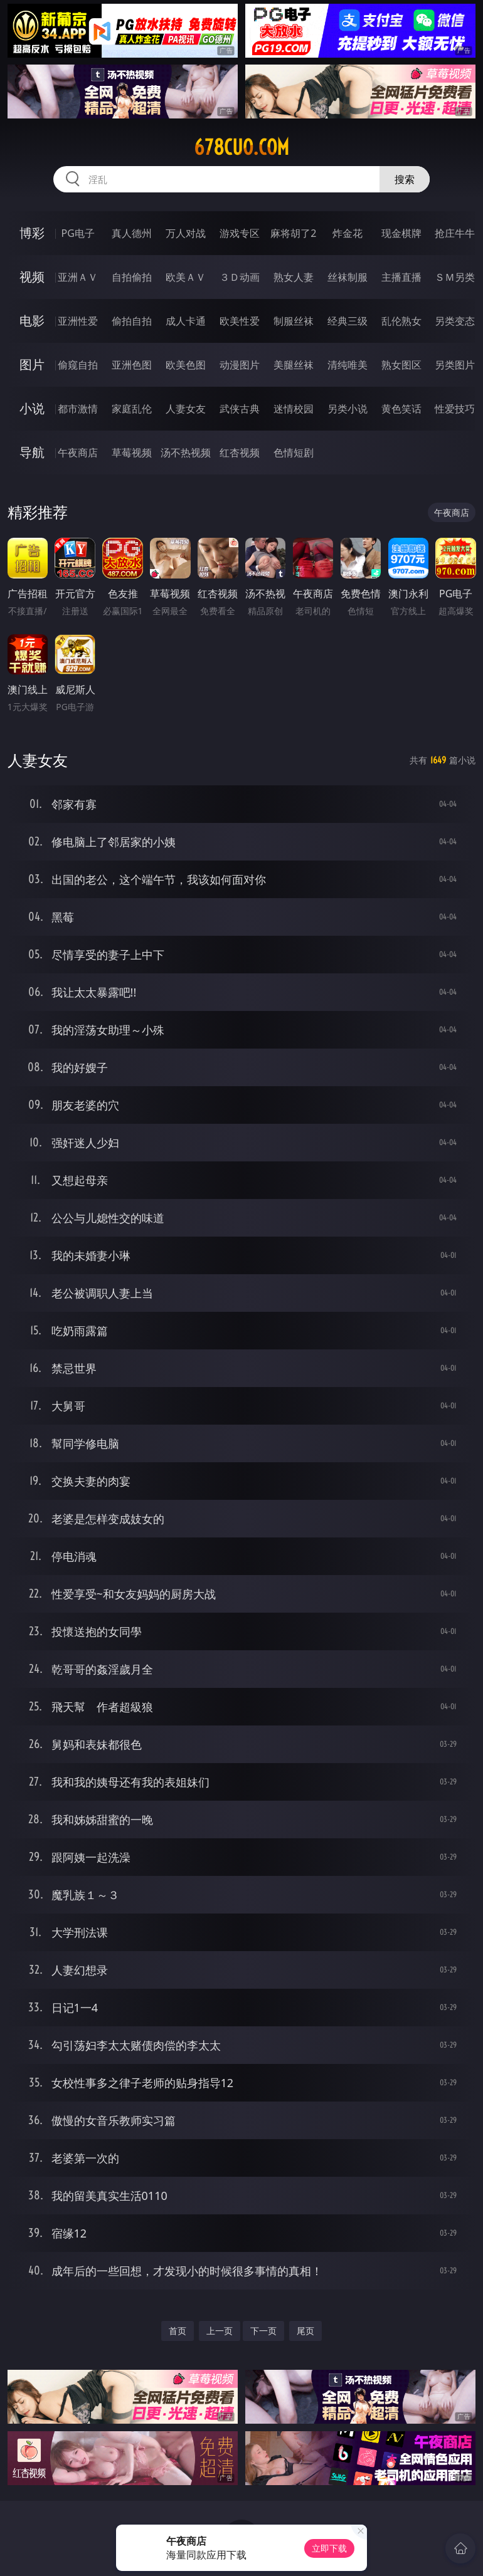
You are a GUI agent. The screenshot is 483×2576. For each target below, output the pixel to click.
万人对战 (186, 233)
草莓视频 (132, 452)
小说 (32, 408)
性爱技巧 (455, 409)
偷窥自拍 (78, 365)
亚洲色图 (132, 365)
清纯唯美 (347, 365)
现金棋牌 (401, 233)
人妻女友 (186, 409)
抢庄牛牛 (455, 233)
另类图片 (455, 365)
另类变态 (455, 321)
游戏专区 (240, 233)
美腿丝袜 (293, 365)
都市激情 (78, 409)
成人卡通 (186, 321)
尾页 (305, 2331)
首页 (177, 2331)
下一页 (263, 2331)
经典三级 (347, 321)
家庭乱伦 (132, 409)
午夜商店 (78, 452)
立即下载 (329, 2548)
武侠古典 (240, 409)
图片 (32, 364)
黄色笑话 (401, 409)
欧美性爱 (240, 321)
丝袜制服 (347, 277)
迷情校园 (293, 409)
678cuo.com (241, 147)
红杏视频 (240, 452)
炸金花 (347, 233)
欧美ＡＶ (186, 277)
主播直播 (401, 277)
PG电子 (78, 233)
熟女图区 (401, 365)
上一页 (219, 2331)
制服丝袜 (293, 321)
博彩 (32, 232)
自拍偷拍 (132, 277)
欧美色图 (186, 365)
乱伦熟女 (401, 321)
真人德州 (132, 233)
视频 (32, 276)
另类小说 (347, 409)
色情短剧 (293, 452)
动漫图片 (240, 365)
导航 (32, 452)
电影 (32, 320)
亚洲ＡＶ (78, 277)
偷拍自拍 (132, 321)
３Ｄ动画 (240, 277)
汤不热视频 (186, 452)
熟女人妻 (293, 277)
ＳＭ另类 (455, 277)
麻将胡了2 (293, 233)
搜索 (405, 179)
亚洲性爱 (78, 321)
